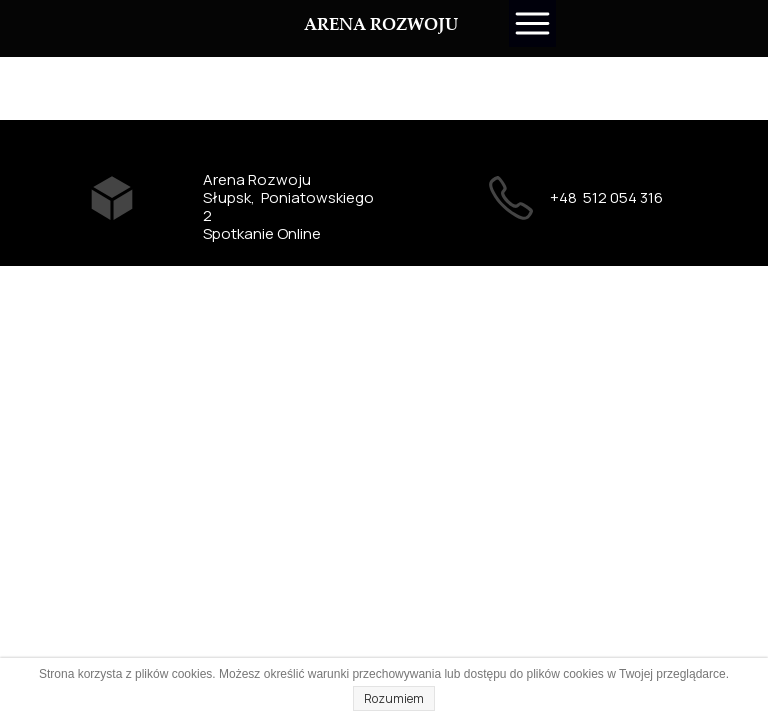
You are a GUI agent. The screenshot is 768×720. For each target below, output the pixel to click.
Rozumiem (394, 698)
